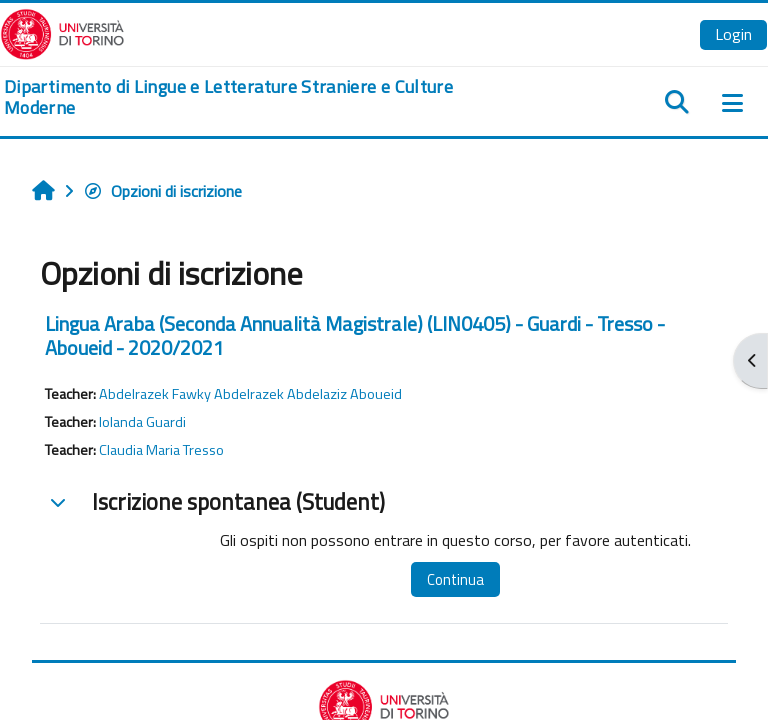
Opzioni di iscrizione (162, 191)
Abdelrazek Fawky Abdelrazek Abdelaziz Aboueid (250, 394)
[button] (58, 502)
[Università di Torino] (62, 32)
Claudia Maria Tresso (161, 450)
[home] (256, 97)
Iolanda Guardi (142, 422)
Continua (455, 579)
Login (733, 34)
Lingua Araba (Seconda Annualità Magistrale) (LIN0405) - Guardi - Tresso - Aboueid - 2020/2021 (355, 335)
